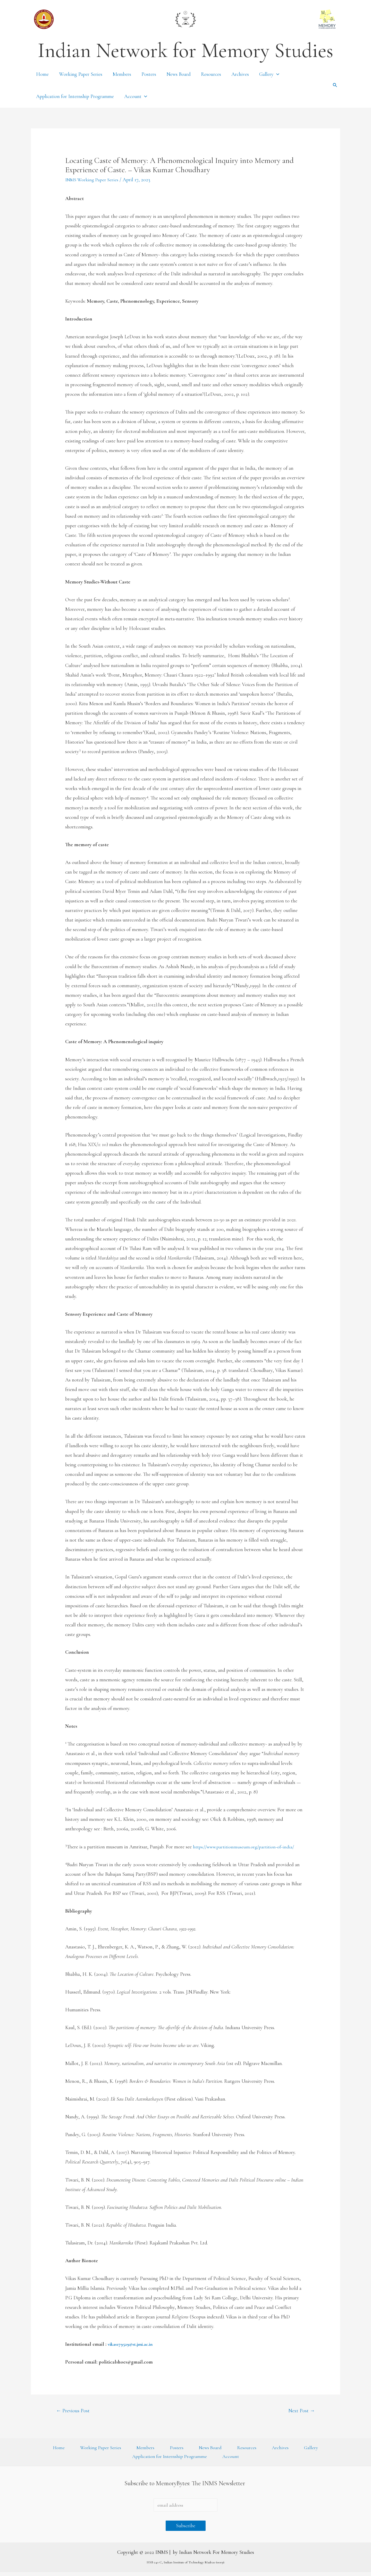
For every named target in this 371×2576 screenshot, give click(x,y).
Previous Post (74, 2411)
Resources (211, 74)
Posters (148, 74)
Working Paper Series (80, 74)
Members (122, 74)
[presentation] (276, 74)
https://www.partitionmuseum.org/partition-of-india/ (246, 1847)
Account (135, 96)
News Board (178, 74)
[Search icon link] (335, 85)
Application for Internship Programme (75, 96)
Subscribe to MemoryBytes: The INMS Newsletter (185, 2486)
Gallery (269, 74)
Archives (240, 74)
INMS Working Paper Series (93, 180)
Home (42, 74)
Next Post (300, 2411)
